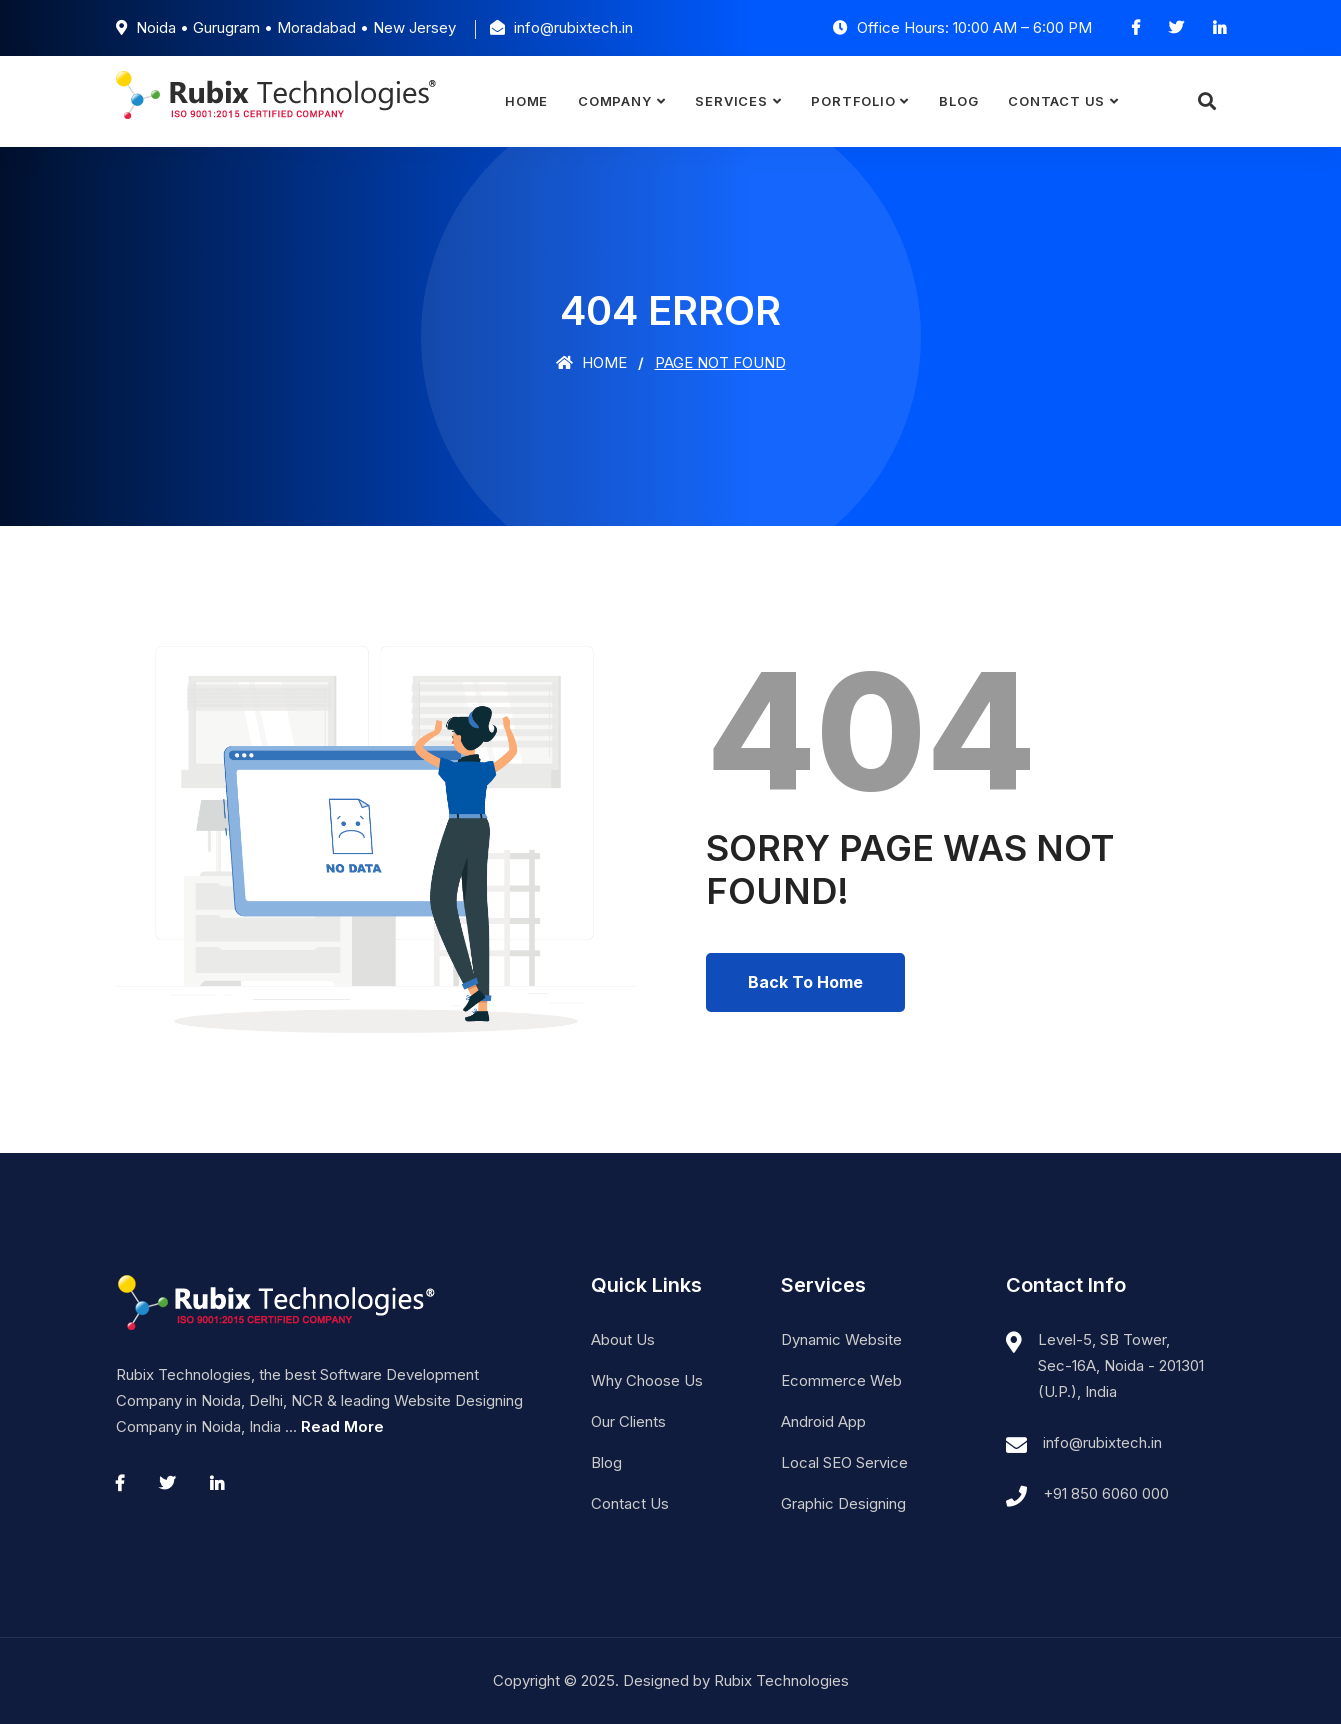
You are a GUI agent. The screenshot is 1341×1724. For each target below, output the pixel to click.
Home (526, 101)
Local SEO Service (844, 1462)
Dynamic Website (841, 1339)
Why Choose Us (647, 1380)
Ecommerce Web (841, 1380)
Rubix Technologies (781, 1680)
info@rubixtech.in (1102, 1442)
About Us (623, 1339)
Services (731, 101)
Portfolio (853, 101)
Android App (823, 1421)
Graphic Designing (843, 1503)
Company (614, 101)
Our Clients (628, 1421)
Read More (342, 1426)
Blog (958, 101)
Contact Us (1056, 101)
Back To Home (805, 982)
